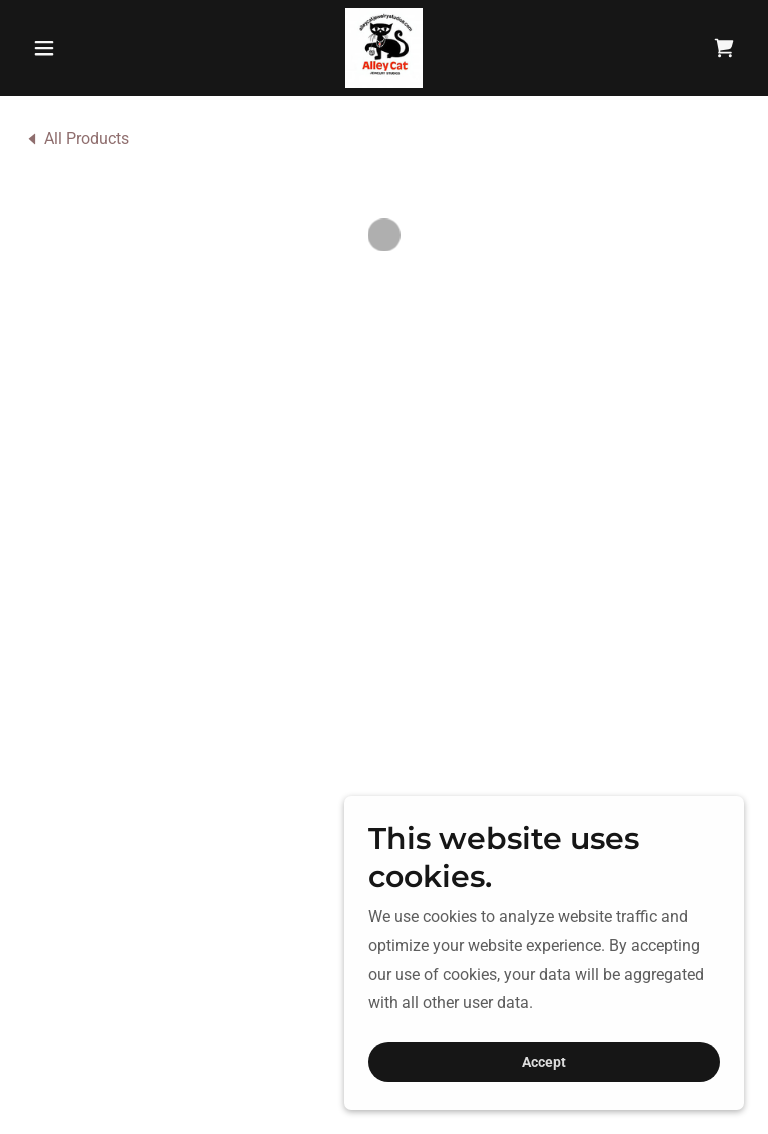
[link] (384, 48)
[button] (78, 48)
